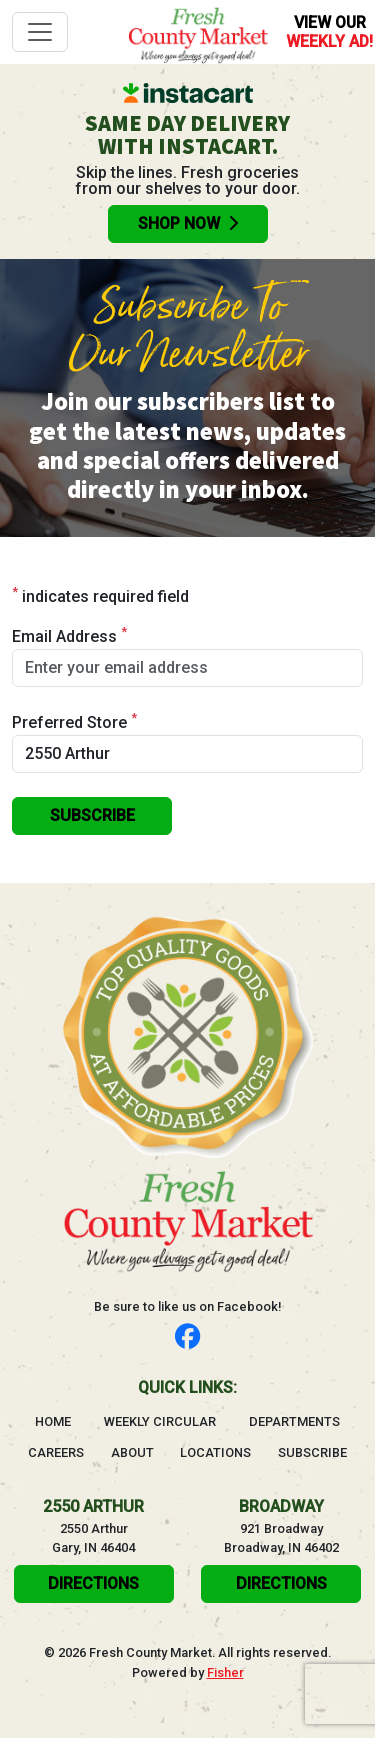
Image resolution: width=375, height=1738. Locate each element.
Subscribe (312, 1452)
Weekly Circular (160, 1421)
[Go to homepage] (198, 32)
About (132, 1452)
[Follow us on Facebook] (187, 1337)
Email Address (69, 635)
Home (53, 1421)
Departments (294, 1421)
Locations (215, 1452)
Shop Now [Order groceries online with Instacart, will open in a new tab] (188, 223)
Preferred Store (74, 721)
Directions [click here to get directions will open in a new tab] (93, 1583)
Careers (56, 1452)
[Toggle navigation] (40, 32)
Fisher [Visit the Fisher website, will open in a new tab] (225, 1672)
